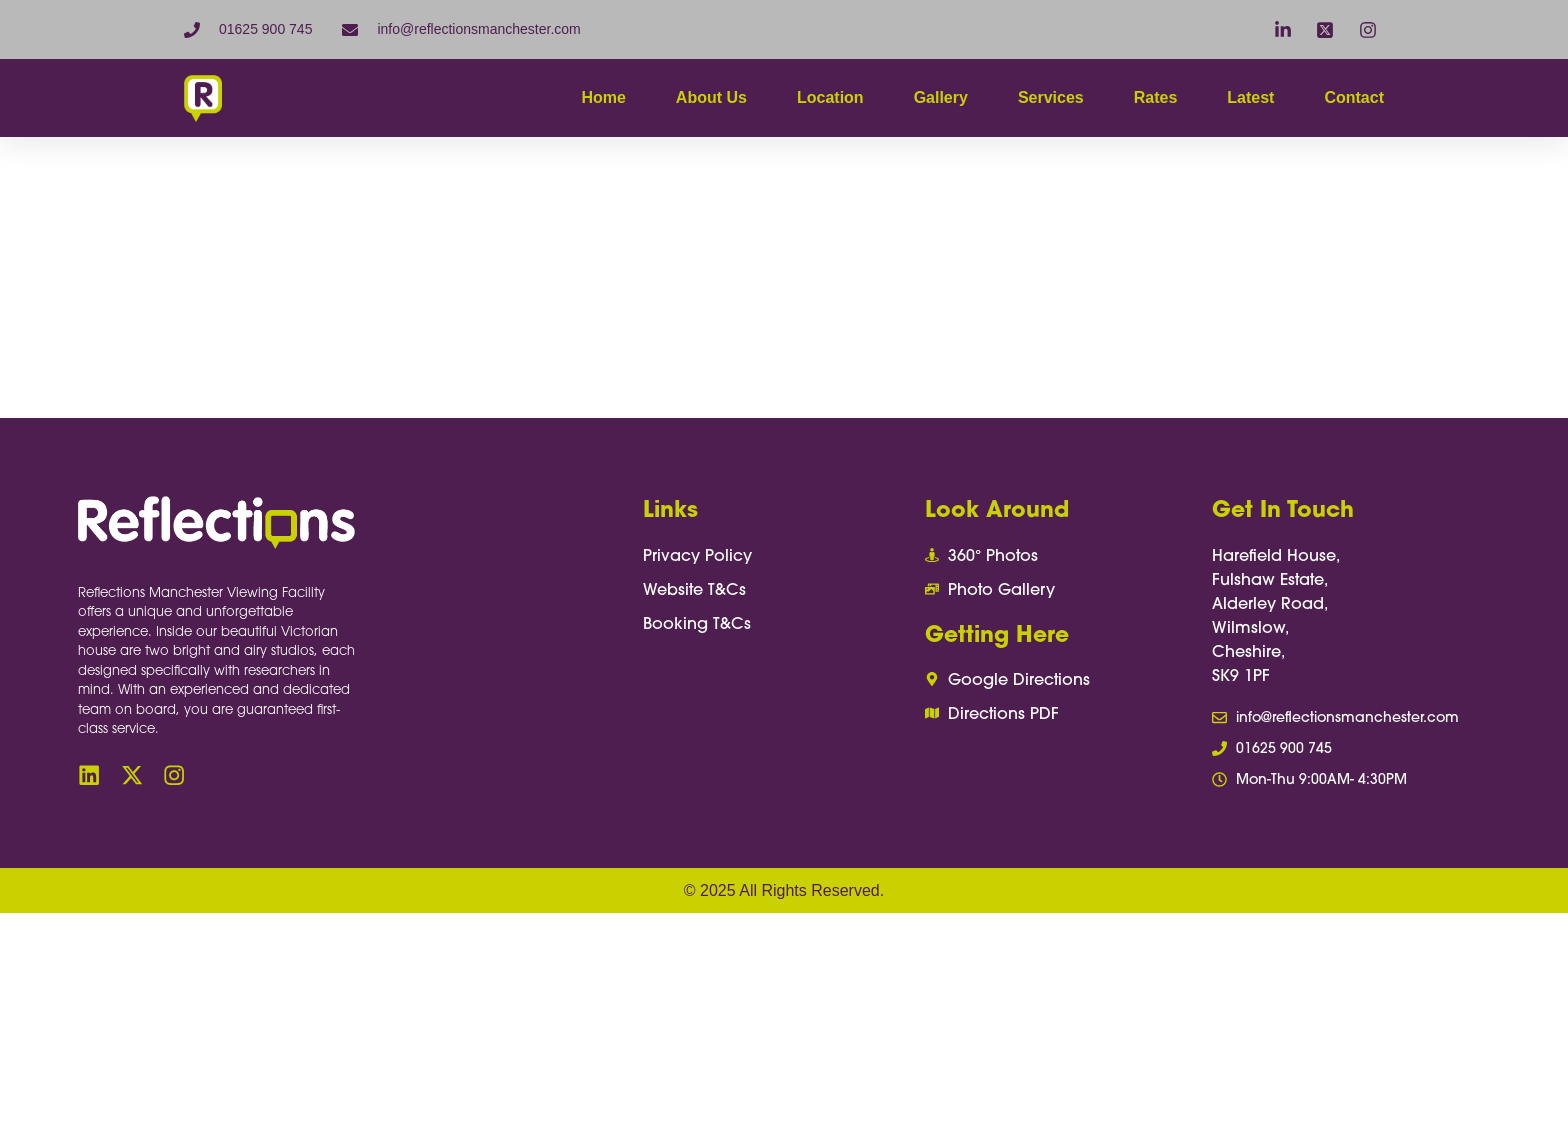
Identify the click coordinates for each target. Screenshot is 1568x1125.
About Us (711, 97)
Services (1051, 97)
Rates (1156, 97)
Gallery (941, 97)
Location (830, 97)
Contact (1354, 97)
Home (603, 97)
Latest (1250, 97)
